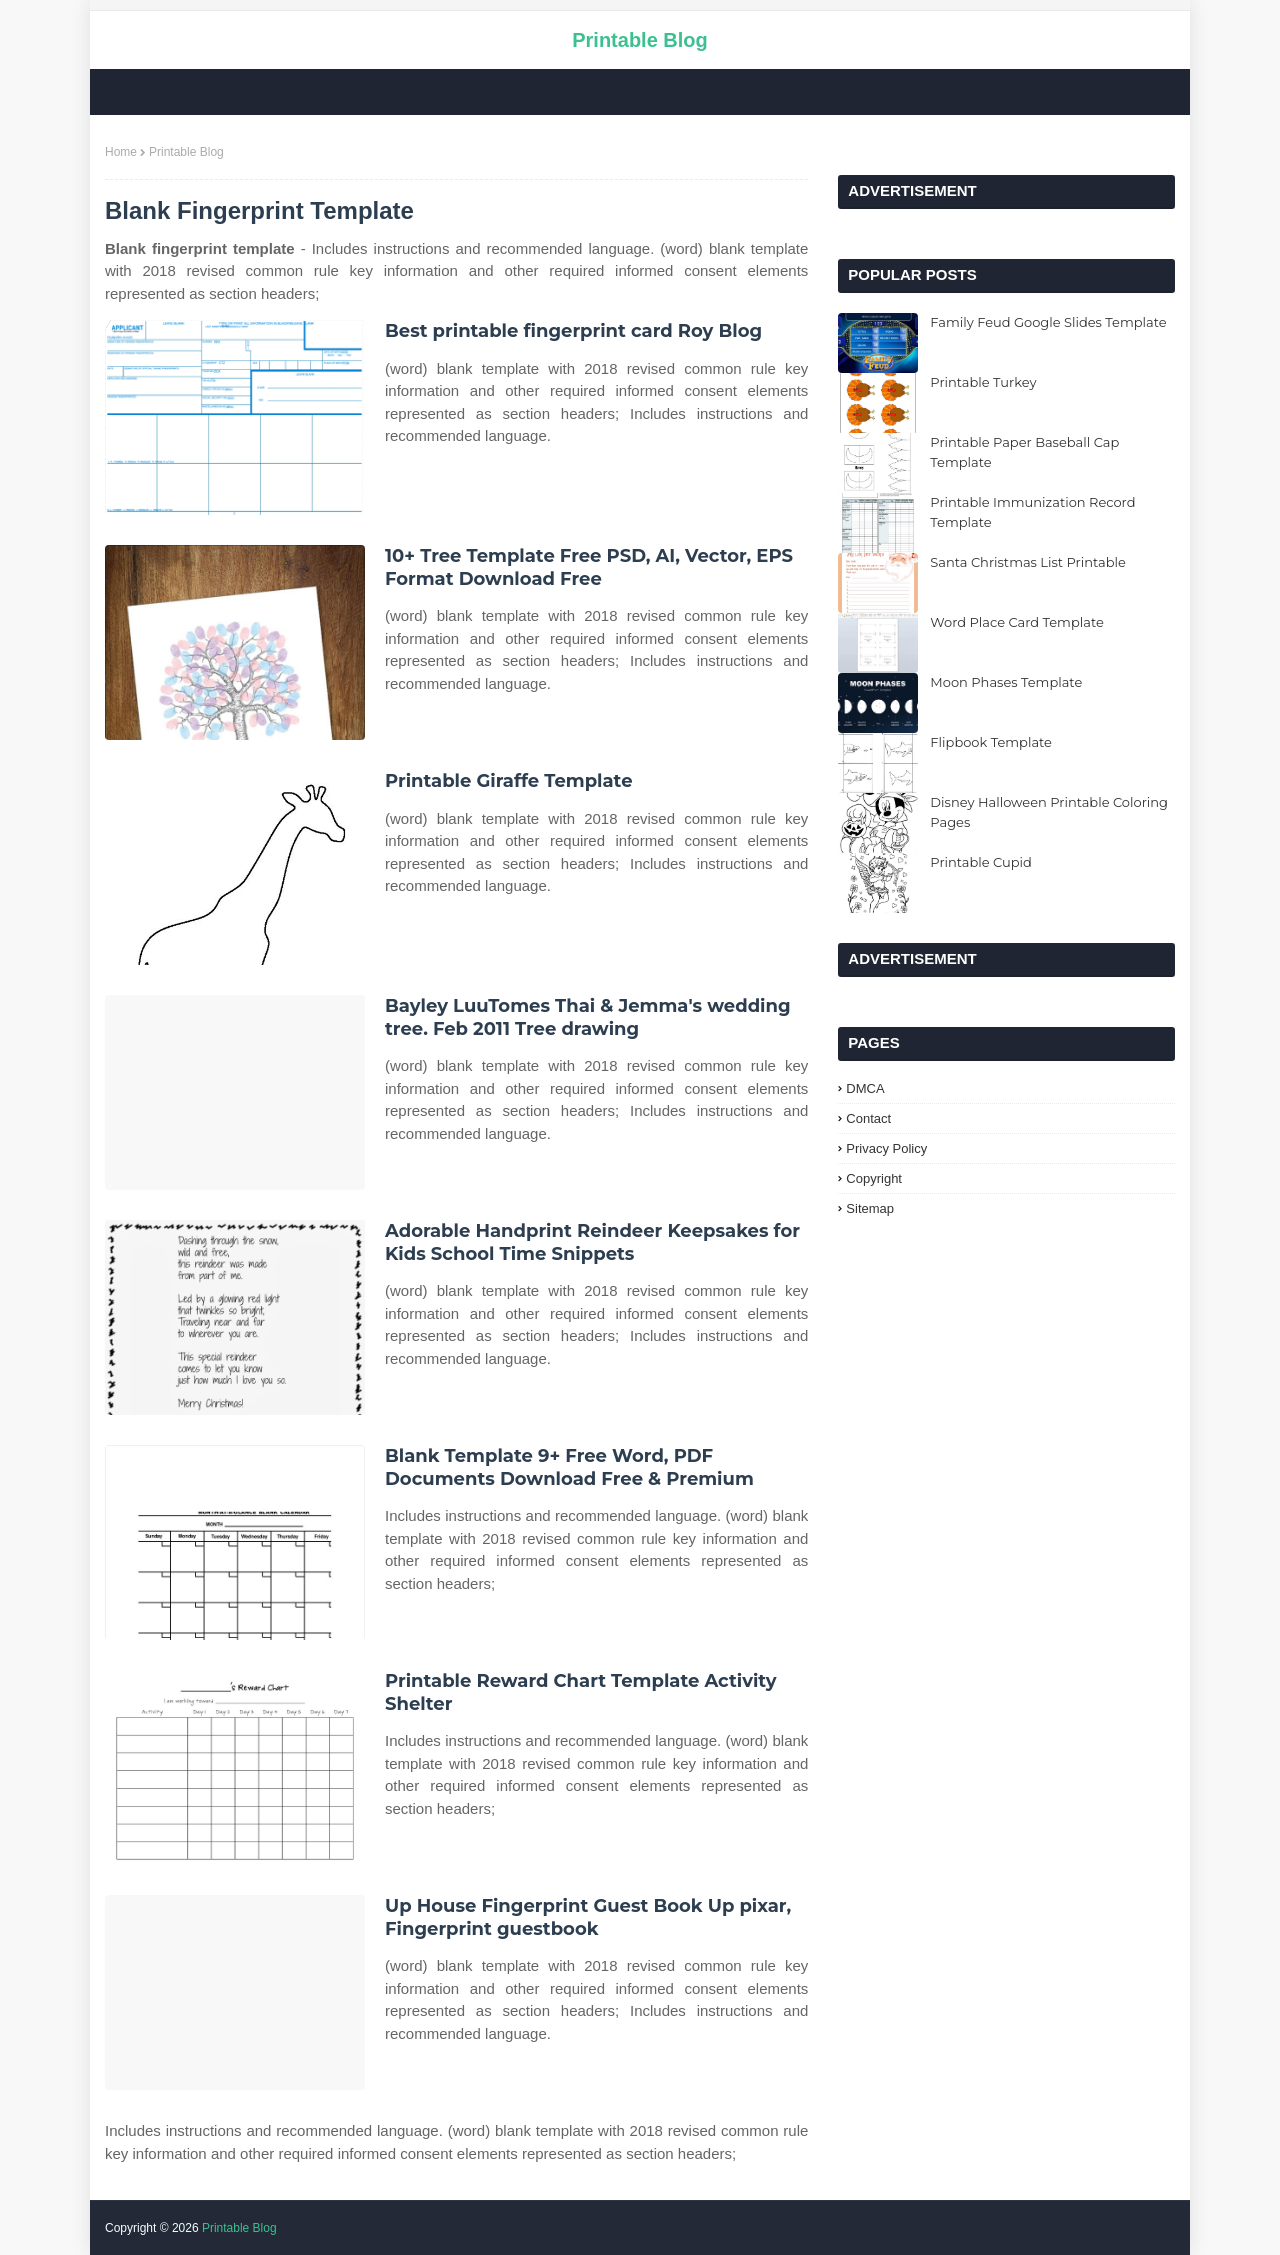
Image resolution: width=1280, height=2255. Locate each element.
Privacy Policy (886, 1148)
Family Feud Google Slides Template (1048, 322)
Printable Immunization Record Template (1032, 512)
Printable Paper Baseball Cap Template (1024, 452)
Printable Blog (640, 40)
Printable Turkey (983, 382)
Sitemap (870, 1208)
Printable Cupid (981, 862)
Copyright (874, 1178)
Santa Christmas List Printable (1027, 562)
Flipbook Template (991, 742)
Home (121, 152)
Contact (868, 1118)
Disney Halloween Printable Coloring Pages (1049, 812)
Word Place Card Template (1016, 622)
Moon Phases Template (1006, 682)
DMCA (865, 1088)
